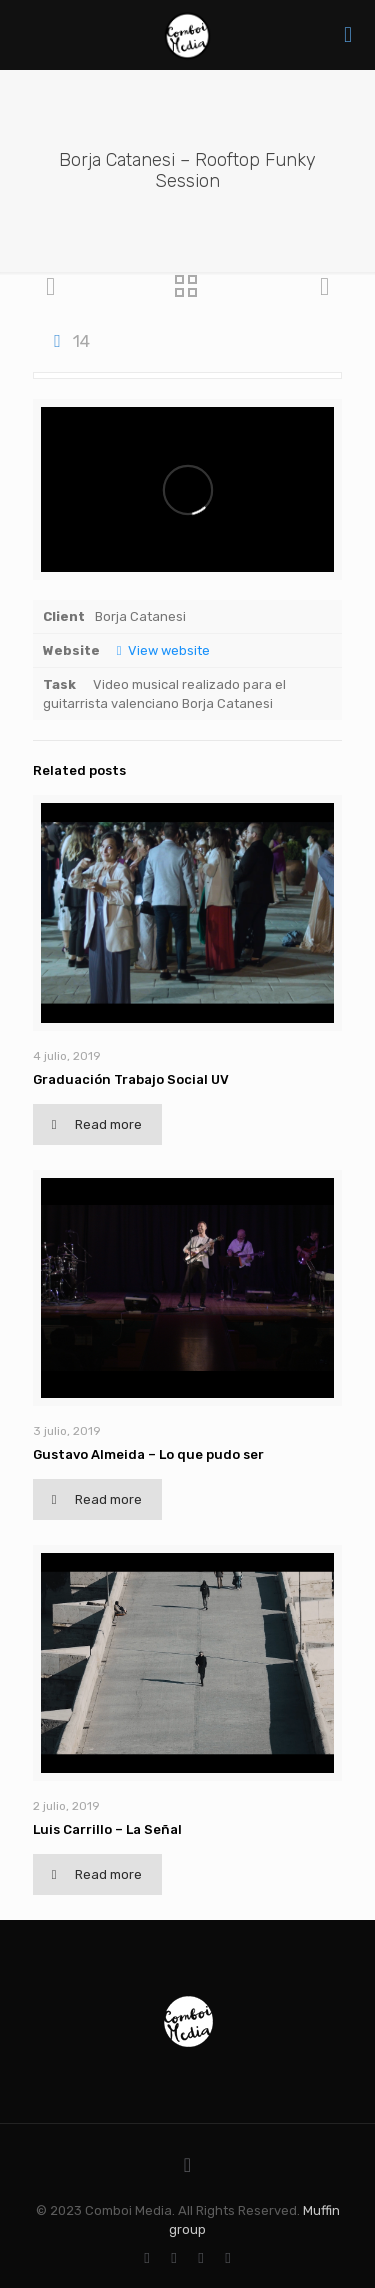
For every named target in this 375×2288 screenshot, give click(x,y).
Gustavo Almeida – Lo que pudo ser (148, 1454)
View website (160, 650)
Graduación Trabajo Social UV (131, 1079)
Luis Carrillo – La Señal (107, 1829)
